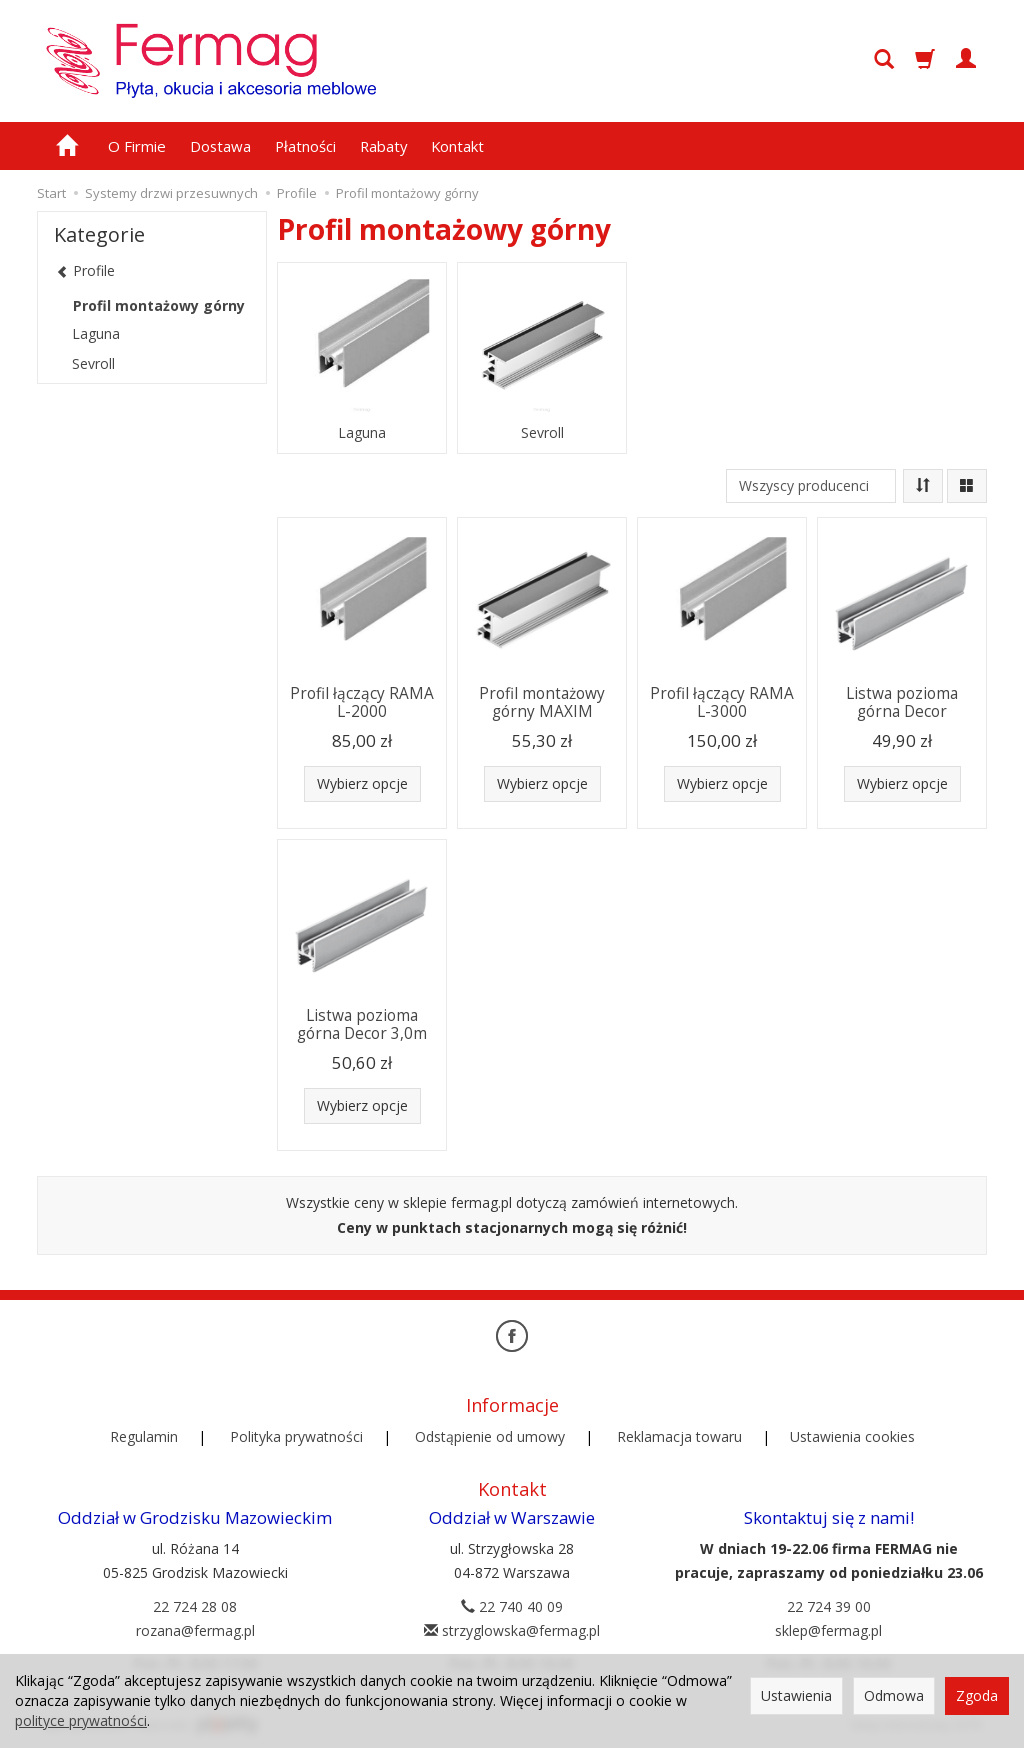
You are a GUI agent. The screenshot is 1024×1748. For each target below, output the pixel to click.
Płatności (305, 146)
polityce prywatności (81, 1720)
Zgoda (977, 1695)
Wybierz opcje (362, 783)
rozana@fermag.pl (195, 1630)
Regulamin (144, 1436)
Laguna (362, 433)
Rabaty (383, 146)
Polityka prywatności (296, 1436)
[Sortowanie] (923, 486)
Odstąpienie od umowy (490, 1436)
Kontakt (457, 146)
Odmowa (894, 1695)
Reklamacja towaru (679, 1436)
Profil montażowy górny (159, 305)
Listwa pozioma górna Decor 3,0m (362, 1024)
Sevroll (542, 433)
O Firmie (137, 146)
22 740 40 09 (512, 1606)
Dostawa (220, 146)
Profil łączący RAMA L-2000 (362, 702)
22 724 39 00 (829, 1606)
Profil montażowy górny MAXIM (542, 702)
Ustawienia (796, 1695)
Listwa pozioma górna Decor (902, 702)
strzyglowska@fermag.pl (512, 1630)
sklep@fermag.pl (828, 1630)
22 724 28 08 (195, 1606)
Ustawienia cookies (852, 1436)
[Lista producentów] (811, 486)
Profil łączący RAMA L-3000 (722, 702)
